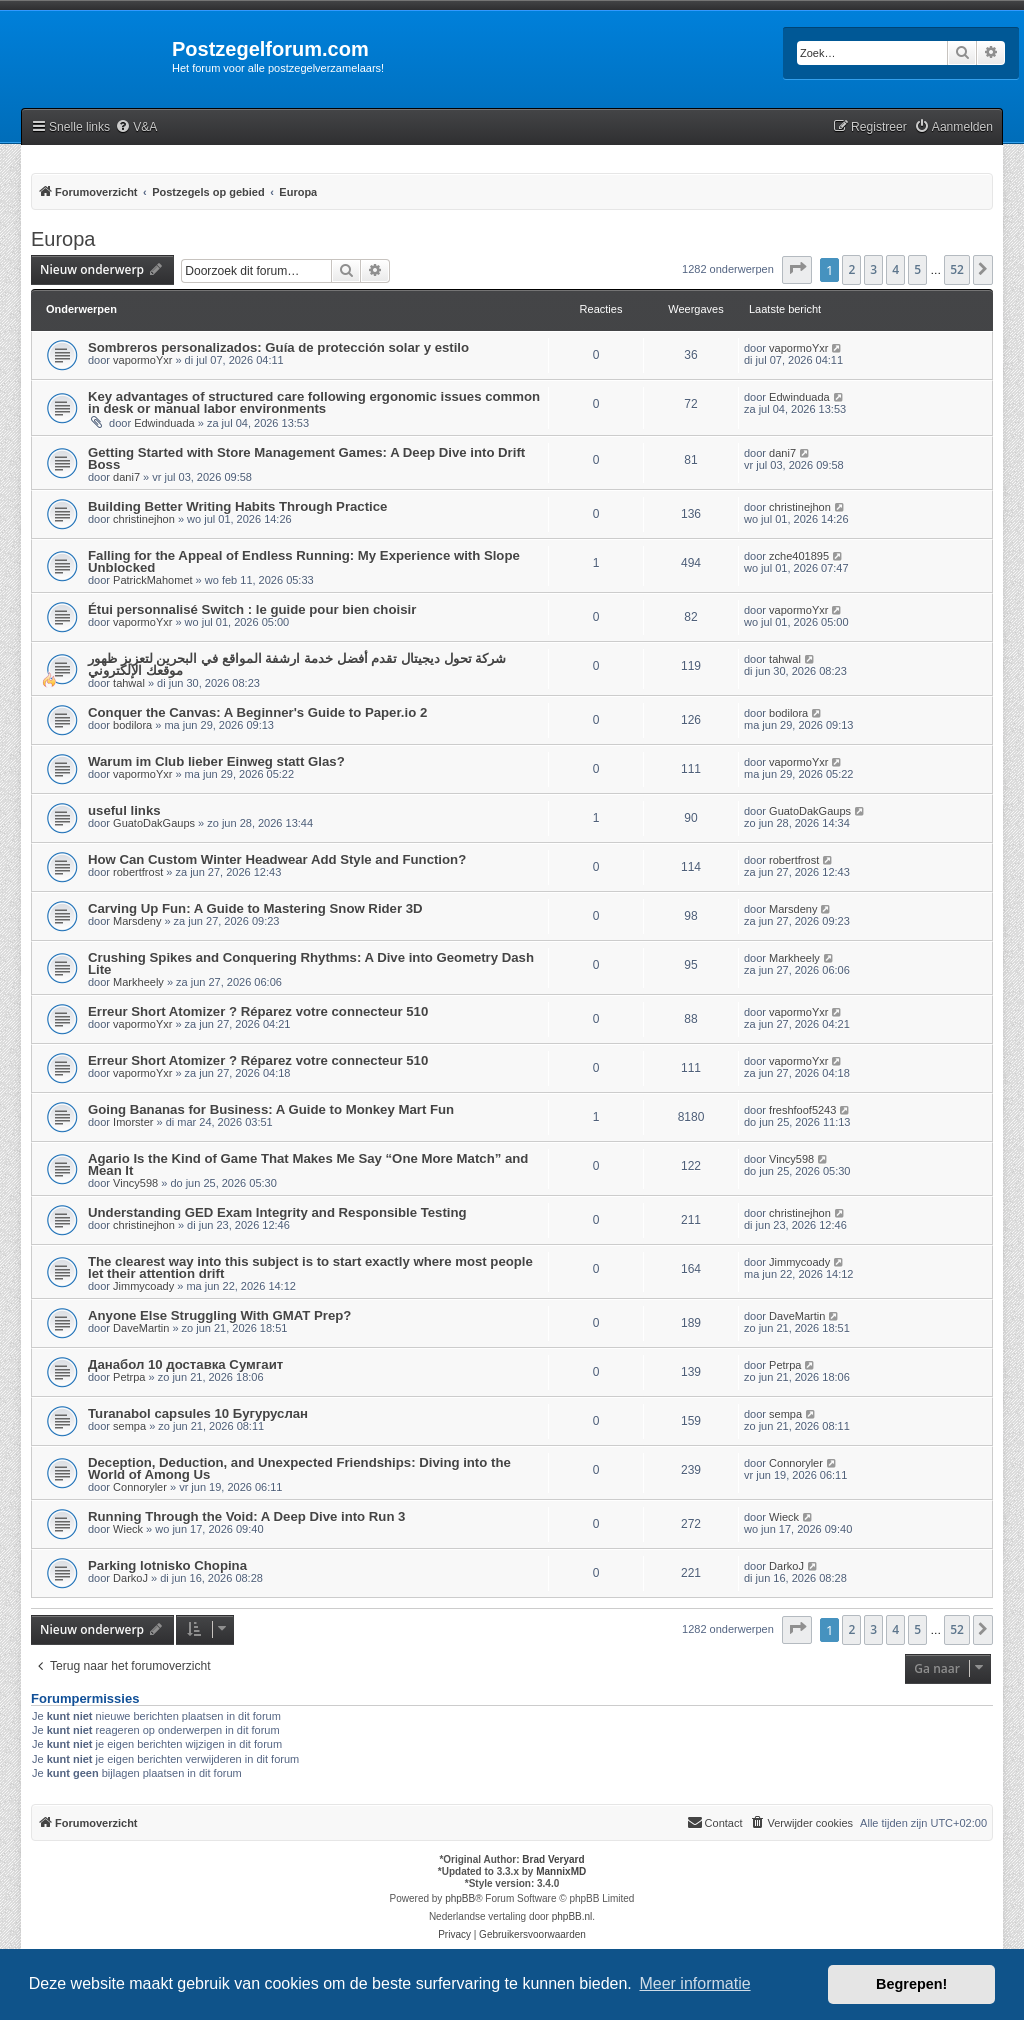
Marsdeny (137, 921)
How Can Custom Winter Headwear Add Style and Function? (277, 859)
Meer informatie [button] (694, 1983)
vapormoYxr (142, 360)
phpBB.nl (572, 1916)
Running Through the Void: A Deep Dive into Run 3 (246, 1516)
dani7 (126, 477)
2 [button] (851, 269)
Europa (63, 239)
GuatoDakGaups (154, 823)
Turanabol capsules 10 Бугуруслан (198, 1413)
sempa (129, 1426)
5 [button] (917, 269)
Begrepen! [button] (911, 1984)
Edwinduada (164, 423)
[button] (797, 270)
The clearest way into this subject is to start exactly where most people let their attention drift (310, 1267)
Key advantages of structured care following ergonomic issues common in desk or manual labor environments (314, 402)
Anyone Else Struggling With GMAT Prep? (219, 1315)
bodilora (132, 725)
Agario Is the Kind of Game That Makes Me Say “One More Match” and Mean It (308, 1164)
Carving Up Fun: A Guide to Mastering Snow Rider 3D (255, 908)
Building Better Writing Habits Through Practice (237, 506)
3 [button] (873, 269)
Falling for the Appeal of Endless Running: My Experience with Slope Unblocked (304, 561)
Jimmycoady (143, 1286)
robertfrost (138, 872)
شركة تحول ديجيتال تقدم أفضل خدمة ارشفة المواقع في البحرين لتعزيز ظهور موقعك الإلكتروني (297, 664)
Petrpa (129, 1377)
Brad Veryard (553, 1859)
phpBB (460, 1898)
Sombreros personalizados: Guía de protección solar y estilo (278, 347)
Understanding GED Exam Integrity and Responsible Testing (277, 1212)
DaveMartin (141, 1328)
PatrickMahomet (152, 580)
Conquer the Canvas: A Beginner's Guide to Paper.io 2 (257, 712)
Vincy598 (135, 1183)
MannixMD (561, 1871)
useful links (124, 810)
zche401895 (799, 556)
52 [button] (957, 269)
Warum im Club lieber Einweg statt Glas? (216, 761)
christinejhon (144, 519)
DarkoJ (130, 1578)
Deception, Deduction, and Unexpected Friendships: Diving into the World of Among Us (299, 1468)
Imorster (133, 1122)
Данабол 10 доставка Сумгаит (185, 1364)
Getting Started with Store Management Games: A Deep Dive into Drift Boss (306, 458)
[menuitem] (136, 127)
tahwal (129, 683)
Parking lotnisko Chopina (167, 1565)
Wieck (128, 1529)
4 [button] (895, 269)
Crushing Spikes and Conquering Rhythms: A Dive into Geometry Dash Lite (311, 963)
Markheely (138, 982)
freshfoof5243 (802, 1110)
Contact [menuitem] (715, 1822)
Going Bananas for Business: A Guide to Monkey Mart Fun (271, 1109)
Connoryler (140, 1487)
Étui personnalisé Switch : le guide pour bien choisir (252, 609)
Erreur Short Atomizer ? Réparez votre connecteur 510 (258, 1011)
